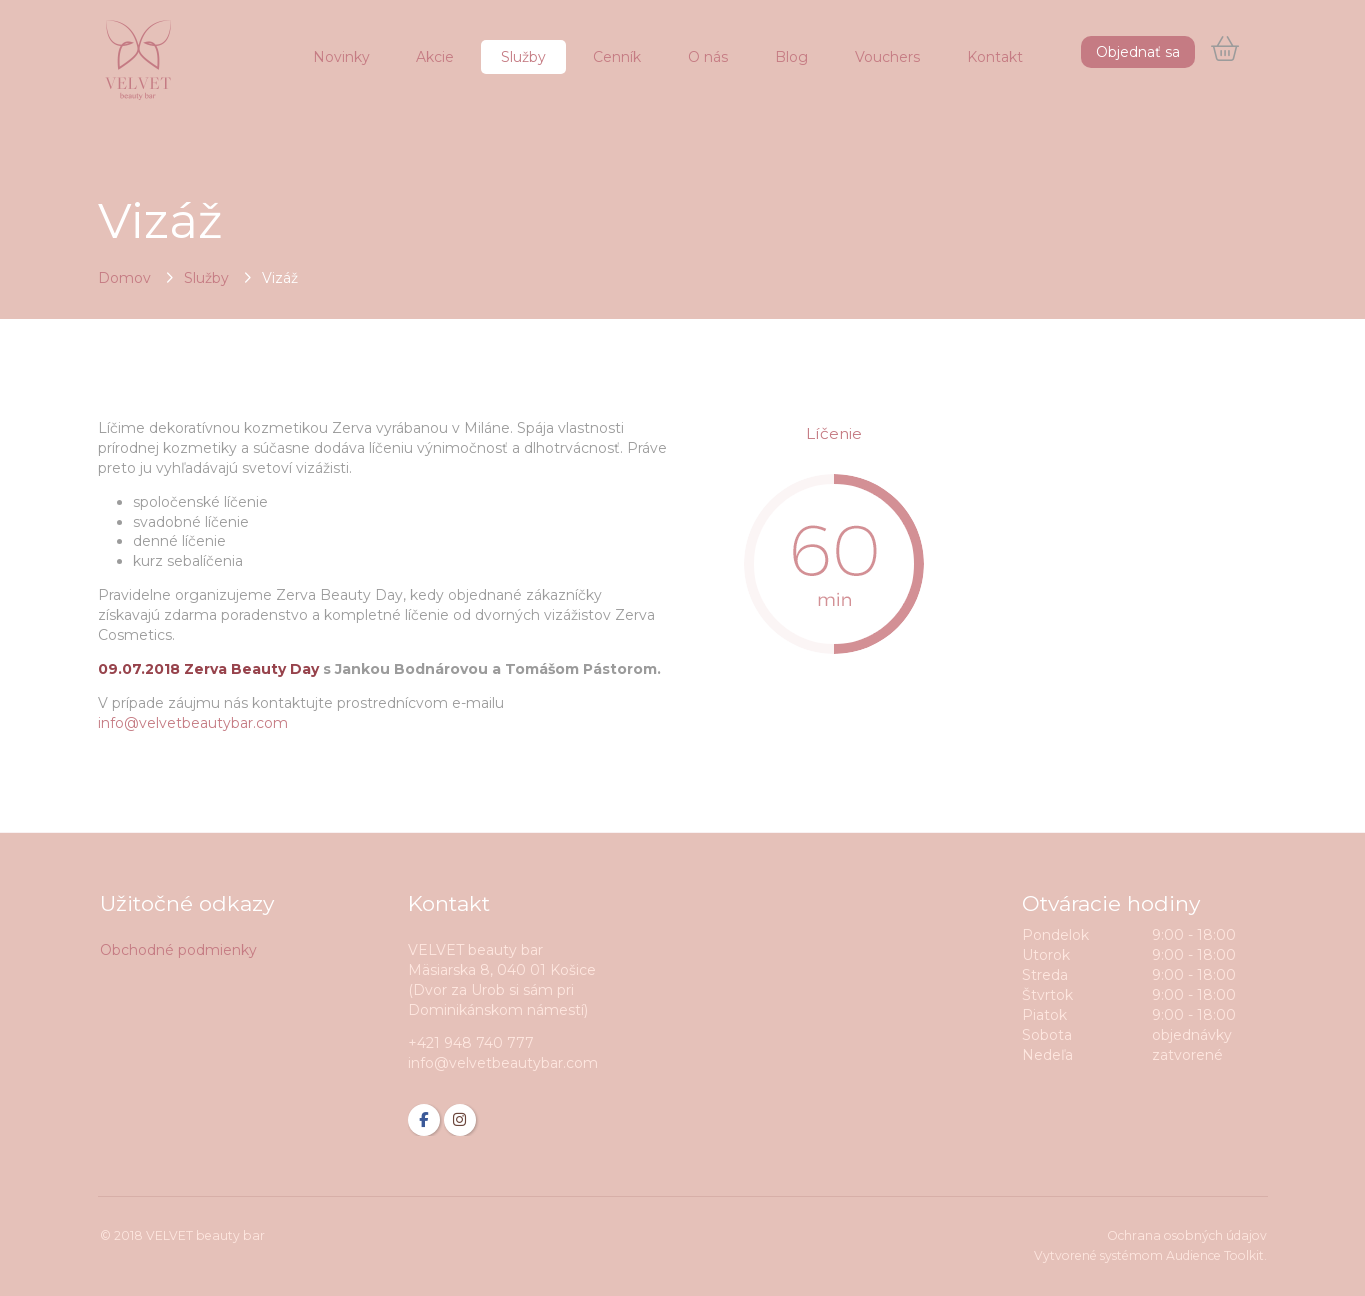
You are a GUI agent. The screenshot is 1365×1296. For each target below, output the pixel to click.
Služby (206, 278)
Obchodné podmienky (178, 950)
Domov (124, 278)
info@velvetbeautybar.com (193, 723)
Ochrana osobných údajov (1187, 1235)
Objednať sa (1138, 52)
